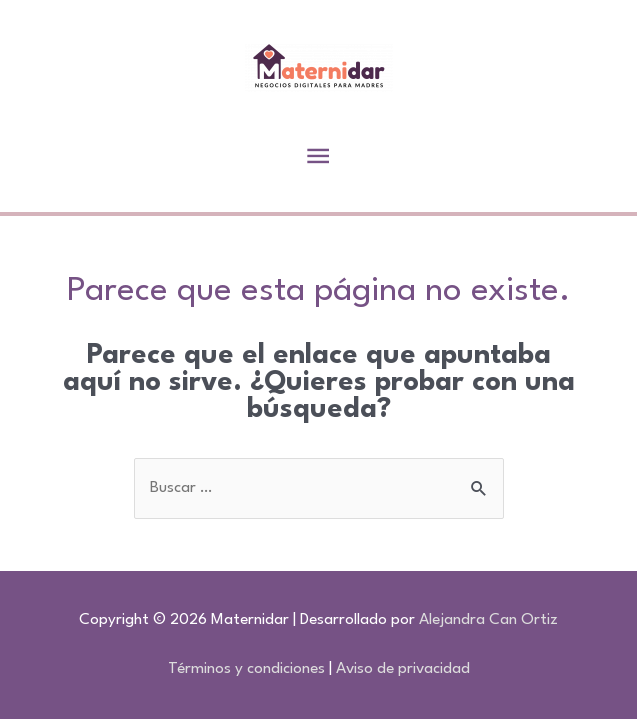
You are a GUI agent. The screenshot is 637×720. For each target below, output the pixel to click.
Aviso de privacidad (403, 669)
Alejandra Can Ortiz (488, 620)
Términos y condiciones (246, 669)
